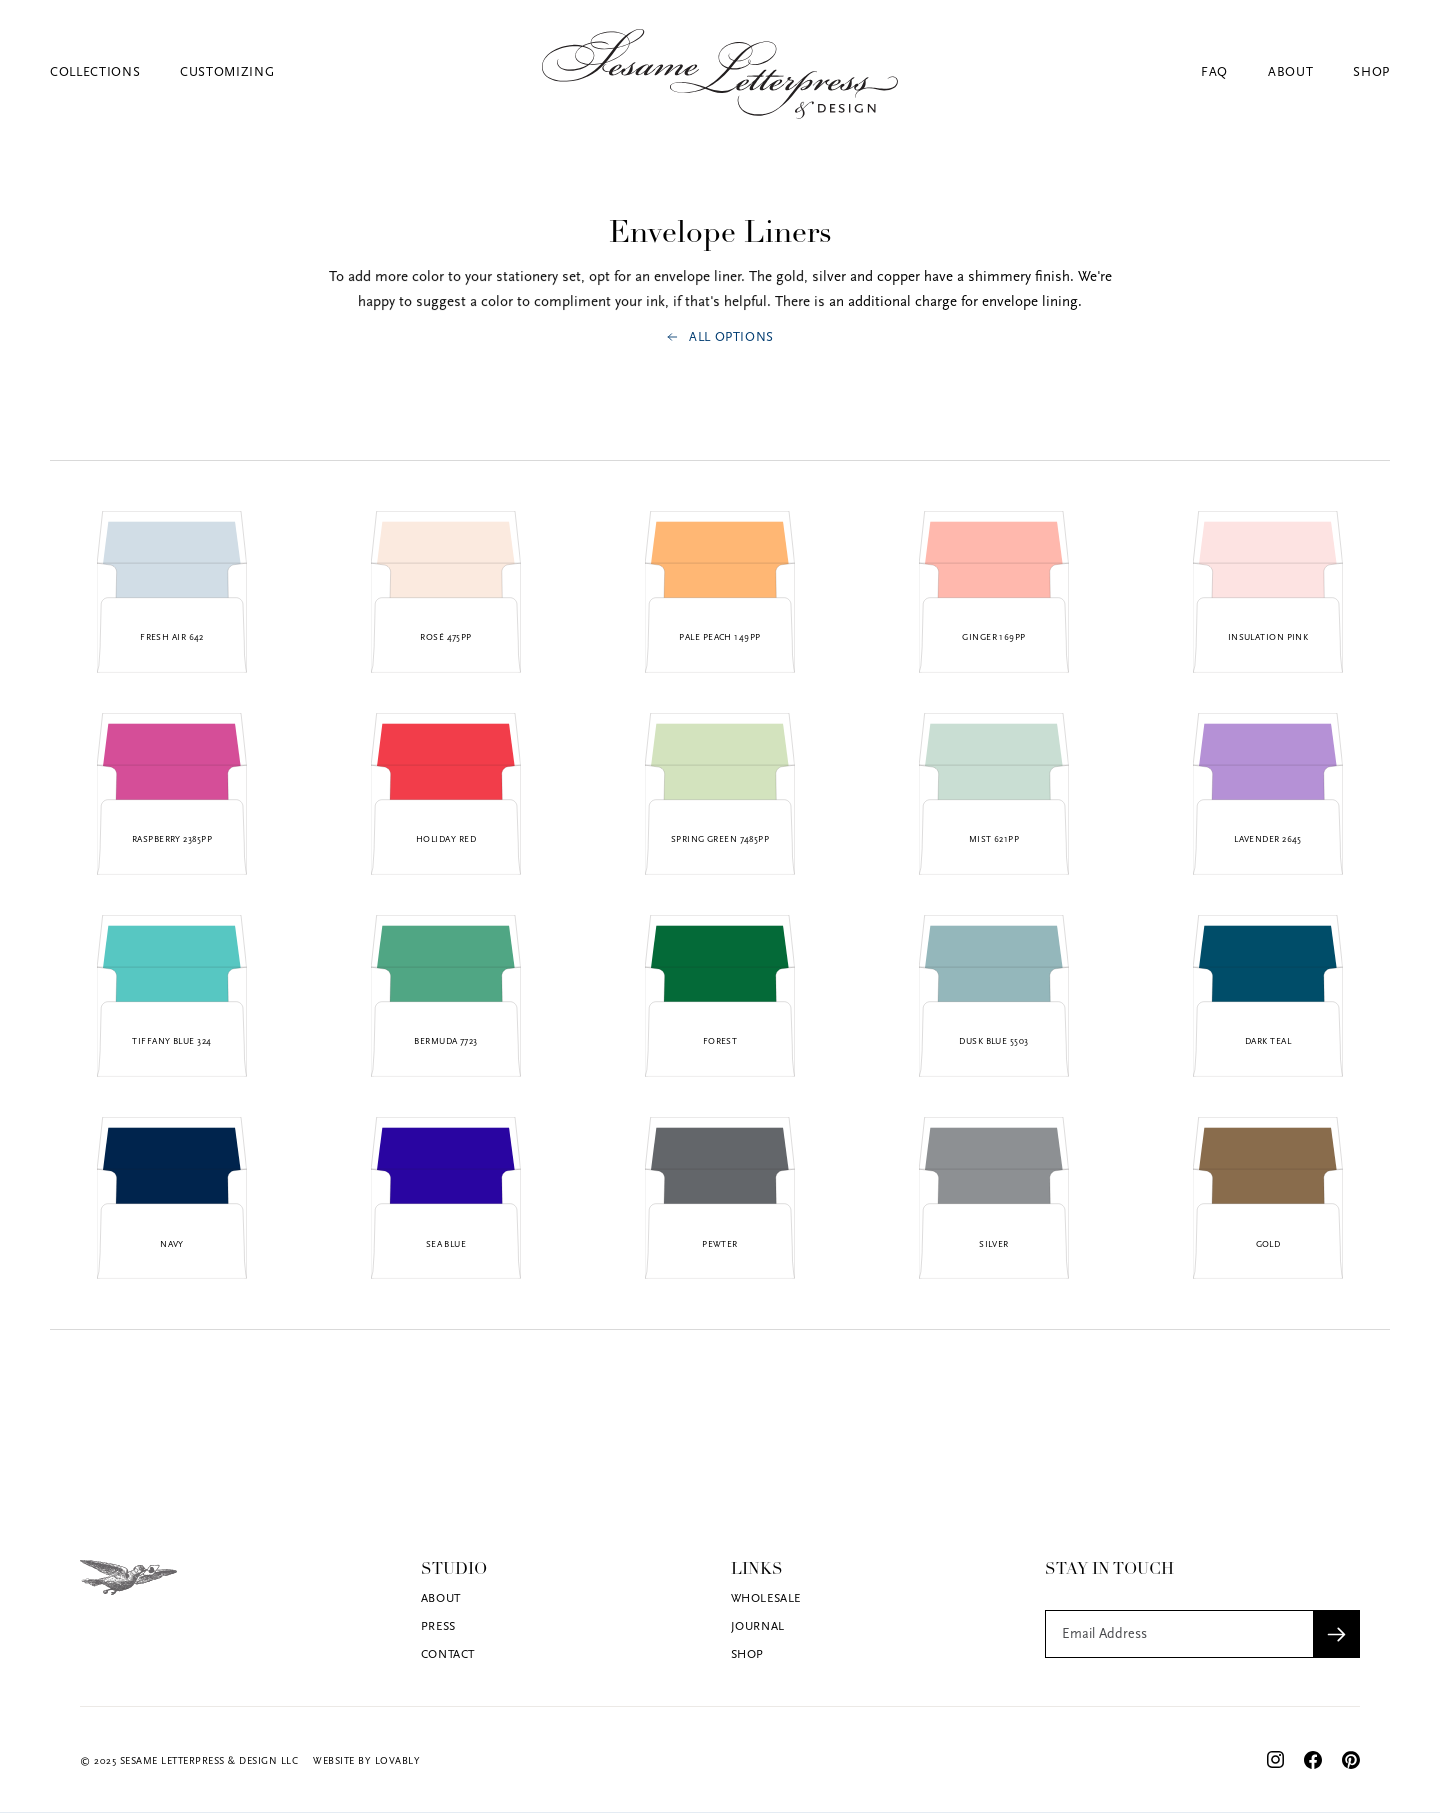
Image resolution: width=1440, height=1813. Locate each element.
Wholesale (766, 1599)
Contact (448, 1655)
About (1290, 72)
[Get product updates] (1179, 1634)
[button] (115, 72)
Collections (95, 72)
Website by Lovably (366, 1761)
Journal (758, 1627)
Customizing (227, 72)
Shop (1371, 72)
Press (438, 1627)
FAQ (1214, 72)
